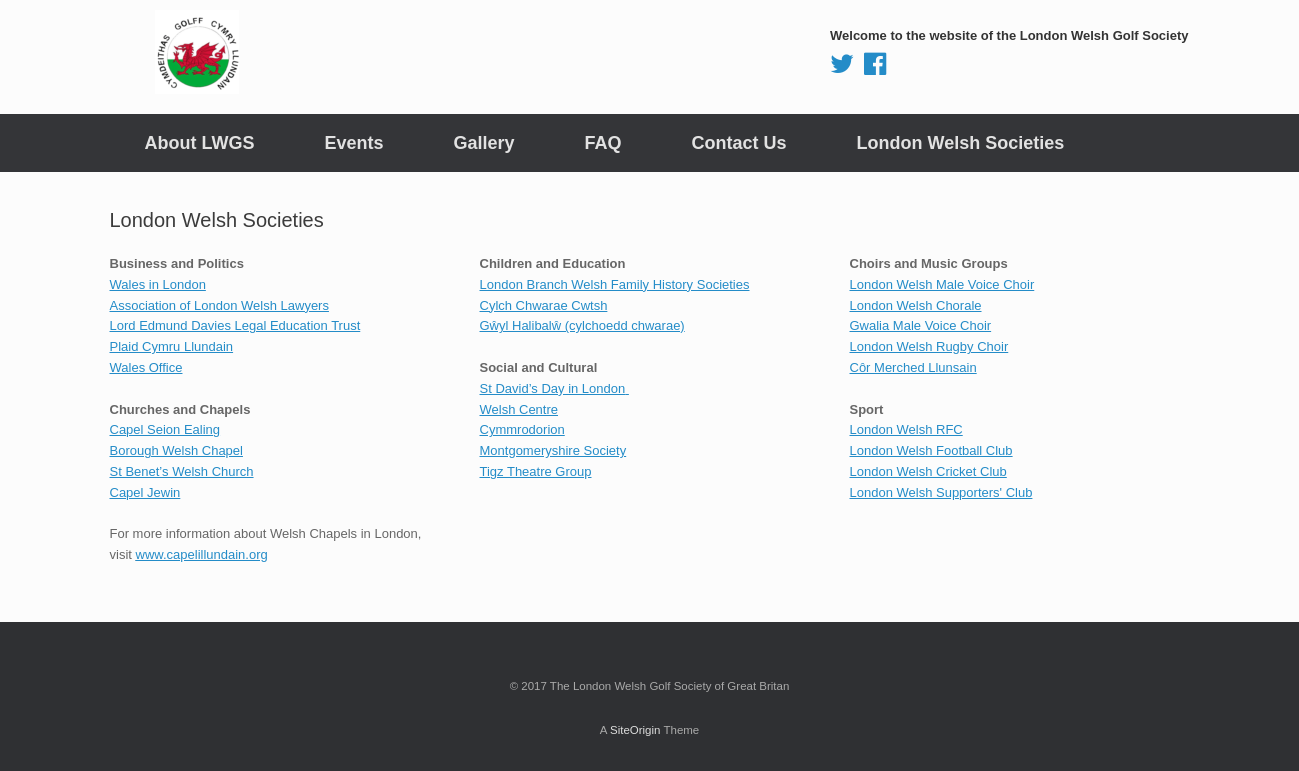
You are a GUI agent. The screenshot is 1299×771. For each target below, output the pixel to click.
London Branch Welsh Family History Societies (615, 284)
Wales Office (146, 367)
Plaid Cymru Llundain (172, 346)
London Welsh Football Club (931, 450)
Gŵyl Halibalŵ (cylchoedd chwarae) (582, 325)
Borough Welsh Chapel (176, 450)
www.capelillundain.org (202, 554)
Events (353, 143)
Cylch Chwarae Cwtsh (544, 305)
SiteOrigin (635, 730)
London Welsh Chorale (916, 305)
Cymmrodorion (522, 429)
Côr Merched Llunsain (913, 367)
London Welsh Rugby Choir (929, 346)
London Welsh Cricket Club (928, 471)
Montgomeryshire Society (553, 450)
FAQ (603, 143)
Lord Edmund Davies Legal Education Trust (235, 325)
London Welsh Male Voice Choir (942, 284)
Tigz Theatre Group (536, 471)
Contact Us (739, 143)
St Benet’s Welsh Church (182, 471)
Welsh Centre (519, 409)
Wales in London (158, 284)
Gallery (484, 143)
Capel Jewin (145, 492)
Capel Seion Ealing (165, 429)
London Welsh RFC (906, 429)
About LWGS (200, 143)
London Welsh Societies (961, 143)
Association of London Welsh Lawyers (219, 305)
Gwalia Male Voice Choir (921, 325)
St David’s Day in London (553, 388)
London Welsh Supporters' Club (941, 492)
